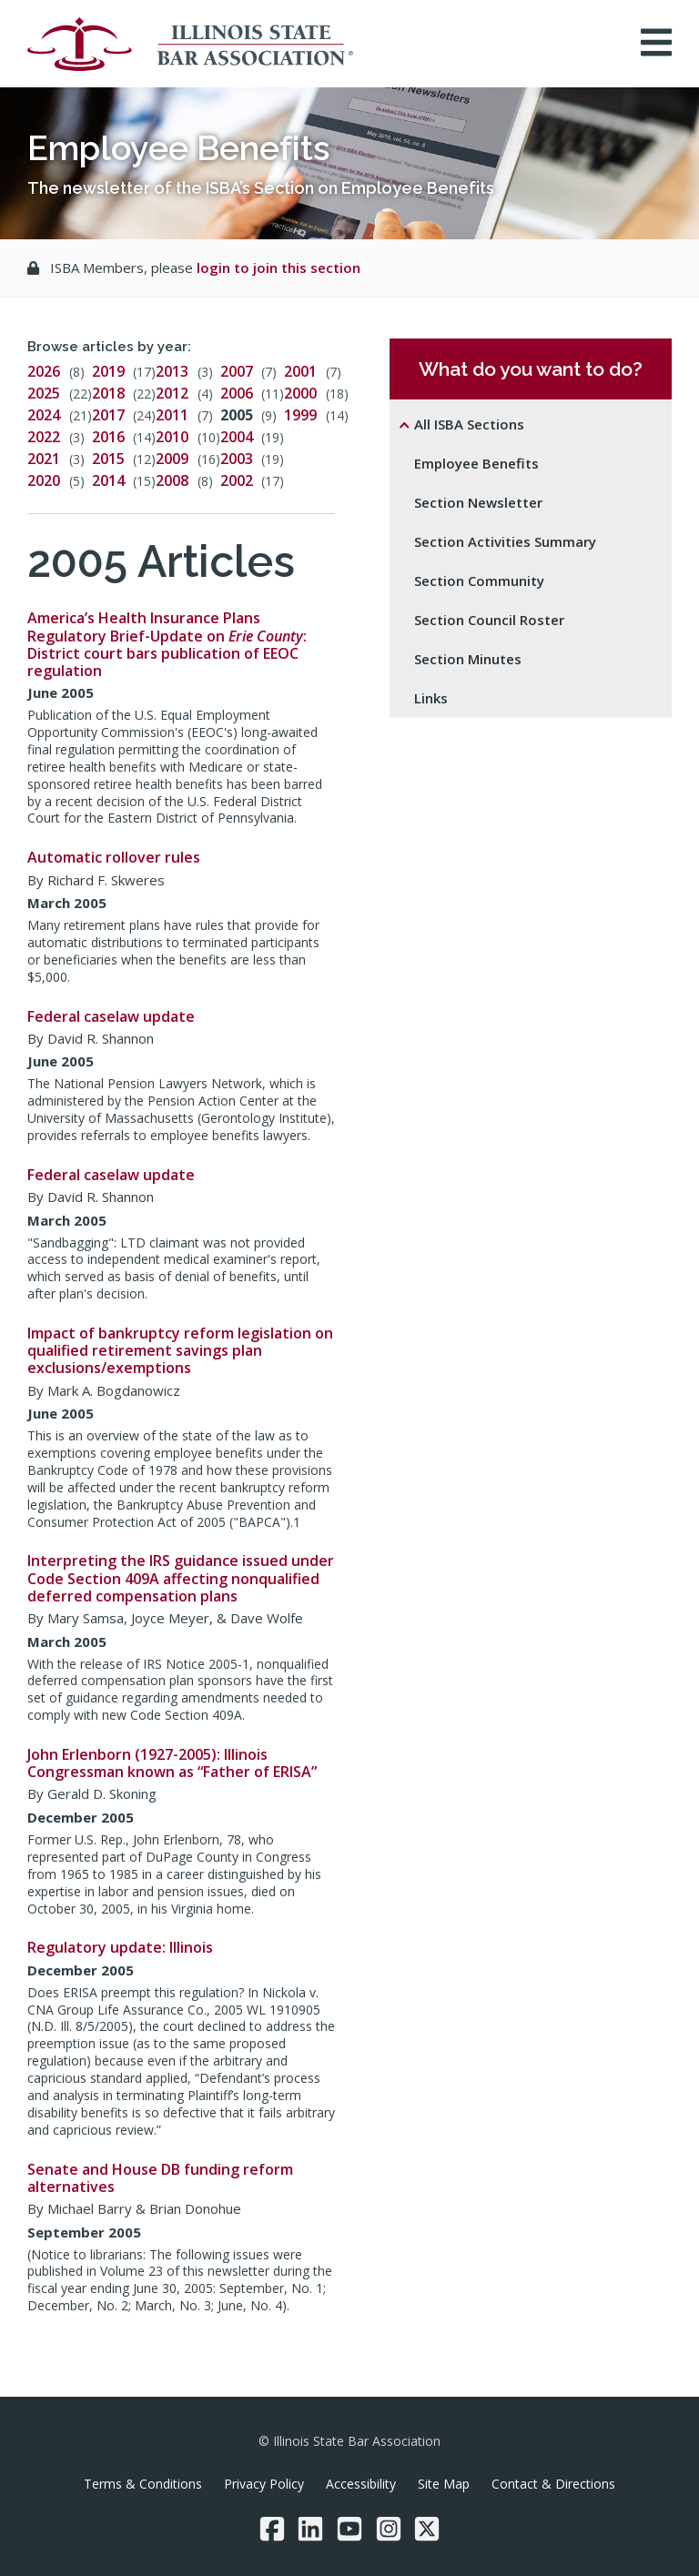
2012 (172, 393)
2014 (108, 480)
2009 (172, 459)
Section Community (479, 580)
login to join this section (278, 267)
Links (431, 698)
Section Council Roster (489, 620)
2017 (108, 415)
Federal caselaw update (111, 1016)
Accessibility (361, 2483)
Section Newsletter (478, 502)
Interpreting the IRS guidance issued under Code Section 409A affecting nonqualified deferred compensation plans (180, 1578)
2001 (300, 371)
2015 (108, 459)
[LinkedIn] (310, 2528)
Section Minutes (468, 659)
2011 (172, 415)
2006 (236, 393)
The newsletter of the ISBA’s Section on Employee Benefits (260, 187)
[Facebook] (272, 2528)
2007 (236, 371)
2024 (43, 415)
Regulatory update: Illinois (120, 1947)
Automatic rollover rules (113, 857)
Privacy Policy (264, 2483)
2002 (236, 480)
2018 (108, 393)
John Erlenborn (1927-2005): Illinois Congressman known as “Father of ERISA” (172, 1763)
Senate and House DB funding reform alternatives (160, 2178)
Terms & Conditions (143, 2483)
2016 (108, 437)
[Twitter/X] (427, 2528)
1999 (300, 415)
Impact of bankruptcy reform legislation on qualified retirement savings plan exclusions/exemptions (180, 1350)
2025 (43, 393)
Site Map (444, 2483)
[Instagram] (388, 2528)
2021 (43, 459)
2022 (43, 437)
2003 (236, 459)
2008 (172, 480)
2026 (43, 371)
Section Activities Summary (505, 541)
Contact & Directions (553, 2483)
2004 (236, 437)
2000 (300, 393)
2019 (108, 371)
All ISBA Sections (469, 424)
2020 (43, 480)
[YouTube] (349, 2528)
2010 (172, 437)
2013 (172, 371)
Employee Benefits (476, 463)
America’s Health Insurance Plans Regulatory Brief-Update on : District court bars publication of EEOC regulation (167, 644)
